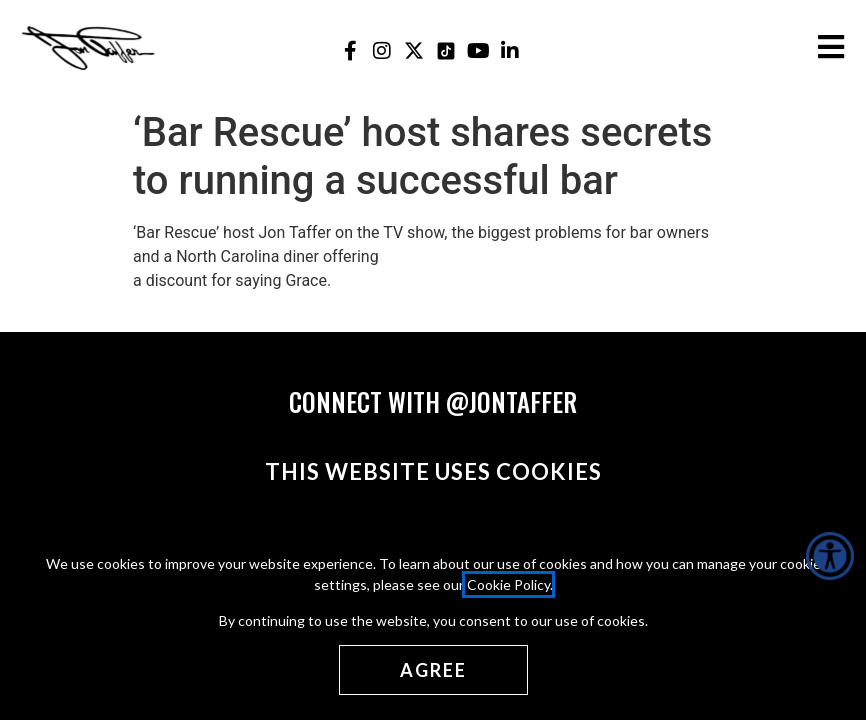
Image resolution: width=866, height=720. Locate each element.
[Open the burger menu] (831, 47)
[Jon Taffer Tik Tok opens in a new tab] (446, 50)
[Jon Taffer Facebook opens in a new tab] (350, 50)
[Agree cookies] (433, 670)
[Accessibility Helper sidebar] (830, 556)
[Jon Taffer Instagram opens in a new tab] (382, 50)
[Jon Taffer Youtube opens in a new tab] (478, 50)
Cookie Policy (508, 584)
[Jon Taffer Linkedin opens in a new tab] (510, 50)
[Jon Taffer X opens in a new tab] (414, 50)
